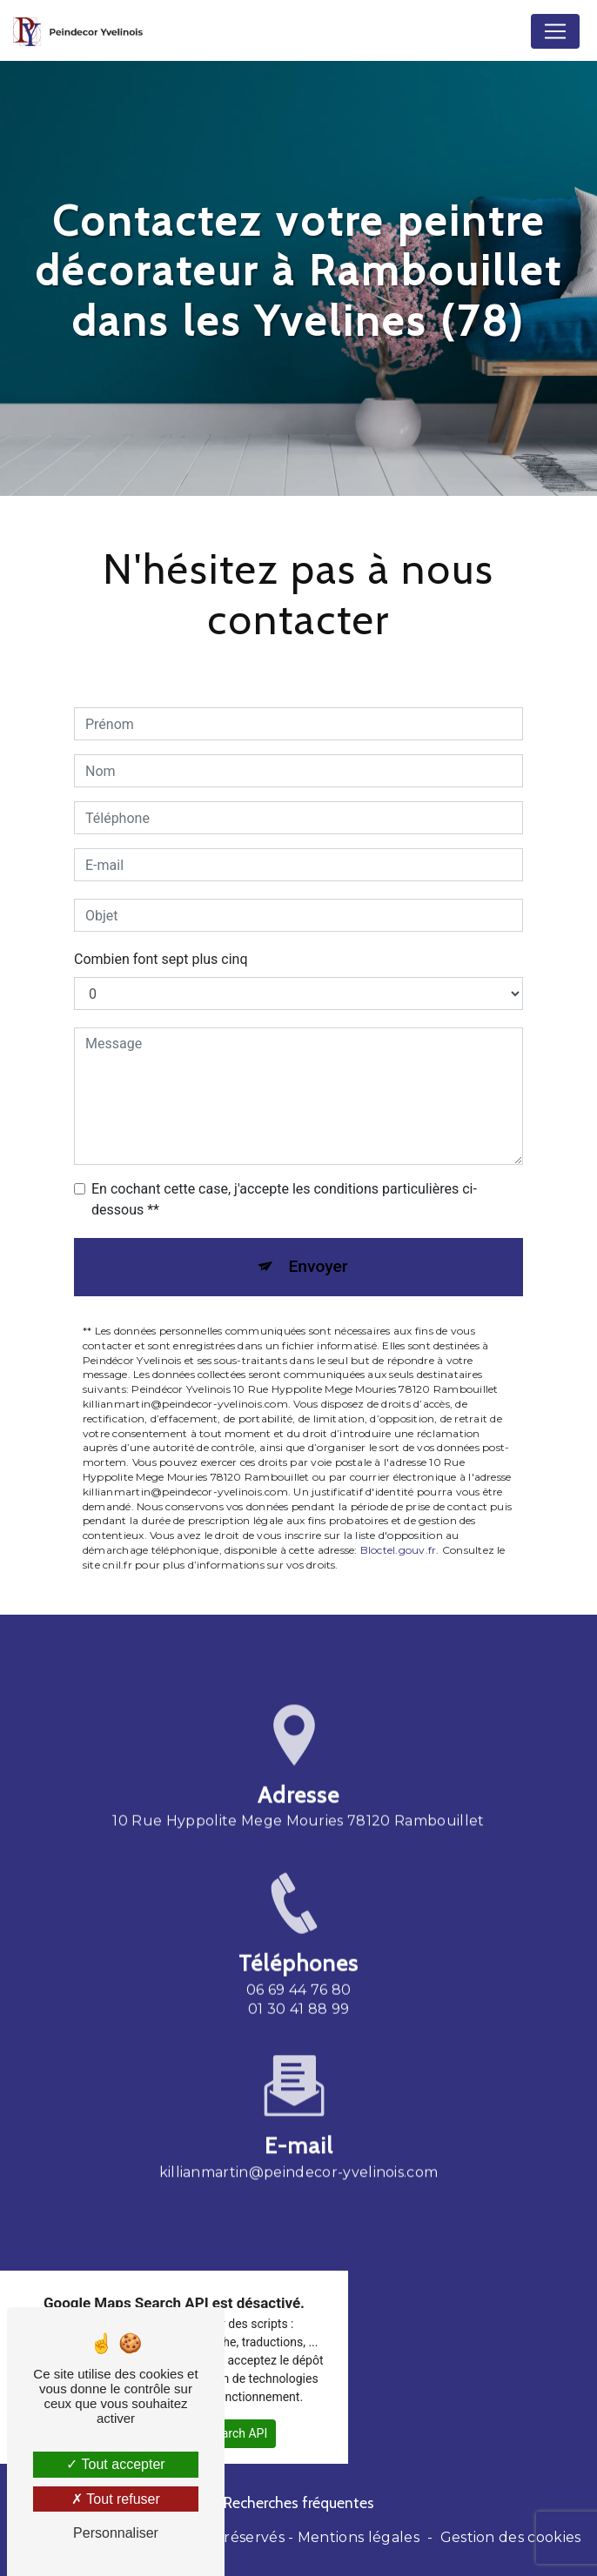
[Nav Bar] (555, 31)
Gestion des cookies (510, 2537)
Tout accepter (115, 2464)
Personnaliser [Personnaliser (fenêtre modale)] (115, 2533)
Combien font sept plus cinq (161, 959)
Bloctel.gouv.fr (398, 1549)
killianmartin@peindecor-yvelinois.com (299, 2147)
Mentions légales (358, 2537)
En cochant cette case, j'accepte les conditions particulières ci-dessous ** (284, 1199)
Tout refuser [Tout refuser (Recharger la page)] (115, 2499)
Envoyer (318, 1266)
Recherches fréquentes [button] (299, 2502)
